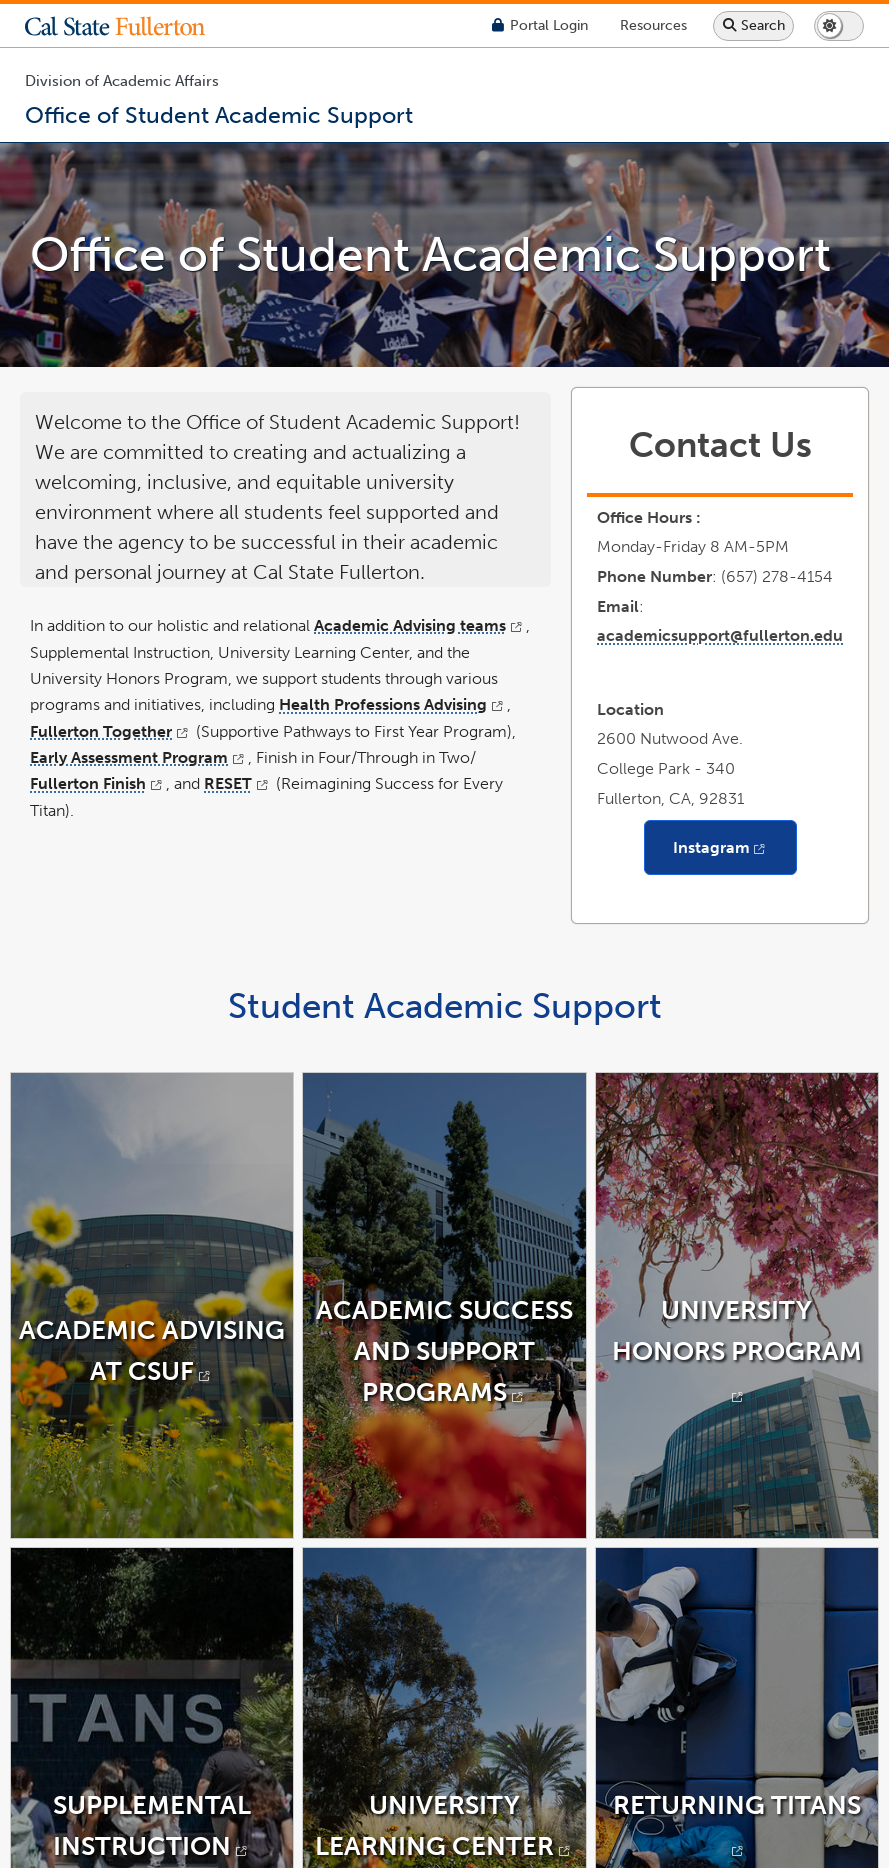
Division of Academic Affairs (122, 81)
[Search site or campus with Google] (753, 26)
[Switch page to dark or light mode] (839, 26)
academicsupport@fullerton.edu (720, 635)
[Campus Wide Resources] (653, 25)
